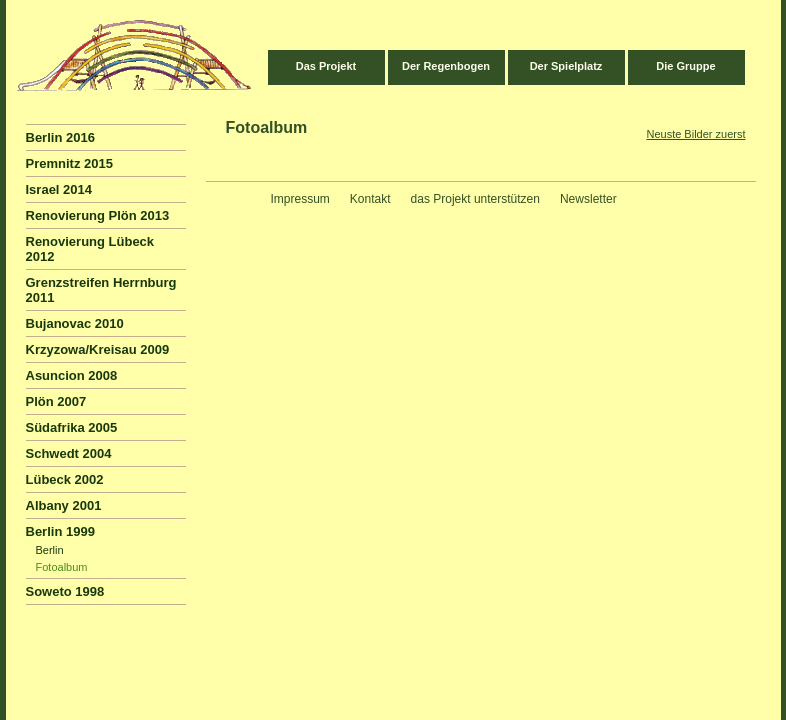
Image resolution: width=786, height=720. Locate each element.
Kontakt (370, 199)
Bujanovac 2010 (75, 323)
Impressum (300, 199)
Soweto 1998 (65, 591)
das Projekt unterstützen (475, 199)
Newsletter (588, 199)
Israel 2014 (59, 189)
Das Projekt (326, 66)
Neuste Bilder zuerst (695, 134)
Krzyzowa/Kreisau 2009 (98, 349)
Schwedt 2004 (69, 453)
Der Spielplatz (566, 66)
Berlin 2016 (60, 137)
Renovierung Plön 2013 (98, 215)
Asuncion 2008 (72, 375)
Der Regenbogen (446, 66)
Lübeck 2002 (65, 479)
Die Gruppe (685, 66)
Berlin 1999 (60, 531)
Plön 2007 (56, 401)
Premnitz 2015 (69, 163)
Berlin (50, 550)
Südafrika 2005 (72, 427)
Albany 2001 (64, 505)
